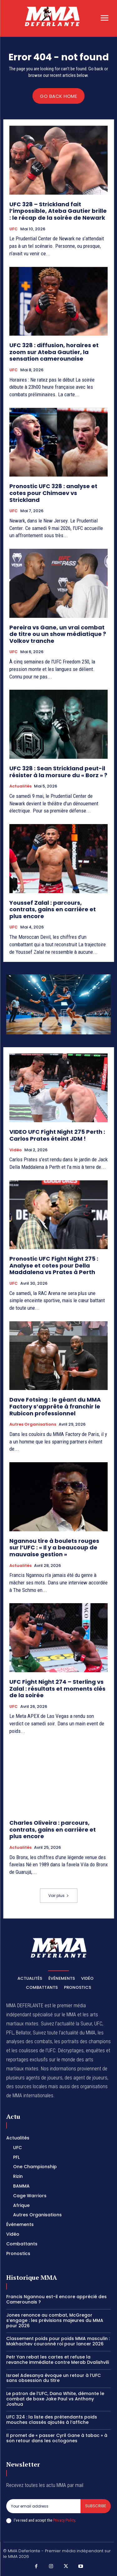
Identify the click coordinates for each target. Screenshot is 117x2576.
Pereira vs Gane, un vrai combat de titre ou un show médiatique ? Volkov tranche (57, 634)
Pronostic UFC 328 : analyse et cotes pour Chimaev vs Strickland (53, 492)
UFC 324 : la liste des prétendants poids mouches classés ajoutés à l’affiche (51, 2419)
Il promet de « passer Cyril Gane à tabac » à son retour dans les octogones (56, 2438)
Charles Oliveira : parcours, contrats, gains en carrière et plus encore (52, 1829)
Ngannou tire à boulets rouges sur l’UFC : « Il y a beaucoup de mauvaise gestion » (54, 1547)
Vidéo (15, 1150)
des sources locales (26, 2086)
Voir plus (58, 1895)
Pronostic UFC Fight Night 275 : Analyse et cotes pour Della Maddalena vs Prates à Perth (53, 1265)
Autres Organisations (32, 1424)
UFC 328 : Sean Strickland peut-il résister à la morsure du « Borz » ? (58, 771)
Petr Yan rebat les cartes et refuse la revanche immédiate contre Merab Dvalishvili (57, 2359)
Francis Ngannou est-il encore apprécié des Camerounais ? (56, 2299)
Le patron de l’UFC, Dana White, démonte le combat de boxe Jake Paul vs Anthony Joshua (55, 2398)
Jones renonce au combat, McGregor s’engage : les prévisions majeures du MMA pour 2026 (54, 2320)
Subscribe (95, 2505)
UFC (13, 229)
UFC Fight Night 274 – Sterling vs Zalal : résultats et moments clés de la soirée (57, 1688)
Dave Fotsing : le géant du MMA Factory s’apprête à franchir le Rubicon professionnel (55, 1406)
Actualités (20, 786)
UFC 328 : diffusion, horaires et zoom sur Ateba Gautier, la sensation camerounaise (54, 352)
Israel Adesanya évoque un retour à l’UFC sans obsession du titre (53, 2378)
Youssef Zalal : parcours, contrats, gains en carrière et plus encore (52, 909)
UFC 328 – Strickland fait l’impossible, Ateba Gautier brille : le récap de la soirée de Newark (58, 211)
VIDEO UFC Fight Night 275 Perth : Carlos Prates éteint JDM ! (57, 1135)
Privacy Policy (64, 2520)
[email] (43, 2506)
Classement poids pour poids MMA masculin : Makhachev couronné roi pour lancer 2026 (58, 2341)
